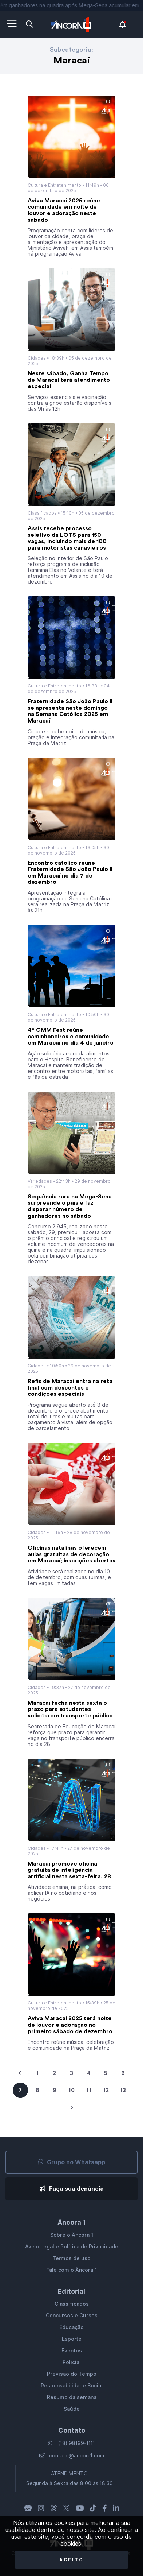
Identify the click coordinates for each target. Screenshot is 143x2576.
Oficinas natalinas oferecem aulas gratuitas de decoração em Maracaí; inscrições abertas (71, 1554)
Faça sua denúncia (72, 2188)
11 (88, 2090)
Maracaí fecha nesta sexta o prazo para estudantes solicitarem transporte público (70, 1709)
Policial (72, 2362)
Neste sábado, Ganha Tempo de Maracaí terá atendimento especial (69, 380)
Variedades (40, 1181)
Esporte (72, 2339)
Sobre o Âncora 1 (71, 2235)
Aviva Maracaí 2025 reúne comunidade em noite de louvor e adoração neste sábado (64, 210)
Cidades (37, 358)
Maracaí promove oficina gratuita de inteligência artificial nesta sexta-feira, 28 (69, 1870)
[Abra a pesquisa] (29, 24)
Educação (71, 2327)
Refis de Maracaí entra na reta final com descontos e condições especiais (70, 1387)
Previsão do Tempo (71, 2374)
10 (71, 2090)
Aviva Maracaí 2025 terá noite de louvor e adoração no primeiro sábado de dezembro (70, 2024)
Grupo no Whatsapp (71, 2162)
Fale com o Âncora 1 (71, 2270)
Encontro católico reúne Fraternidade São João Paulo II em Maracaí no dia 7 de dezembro (70, 872)
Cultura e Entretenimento (54, 185)
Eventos (71, 2351)
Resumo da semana (71, 2397)
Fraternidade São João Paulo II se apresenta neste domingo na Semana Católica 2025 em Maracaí (70, 711)
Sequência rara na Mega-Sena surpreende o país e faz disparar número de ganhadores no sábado (70, 1206)
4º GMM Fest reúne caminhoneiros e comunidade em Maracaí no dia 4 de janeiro (71, 1036)
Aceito (71, 2560)
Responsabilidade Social (72, 2386)
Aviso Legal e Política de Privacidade (71, 2247)
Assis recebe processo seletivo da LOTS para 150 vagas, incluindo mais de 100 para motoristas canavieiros (67, 538)
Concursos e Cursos (72, 2316)
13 (123, 2090)
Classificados (42, 513)
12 (106, 2090)
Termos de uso (71, 2258)
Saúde (72, 2409)
